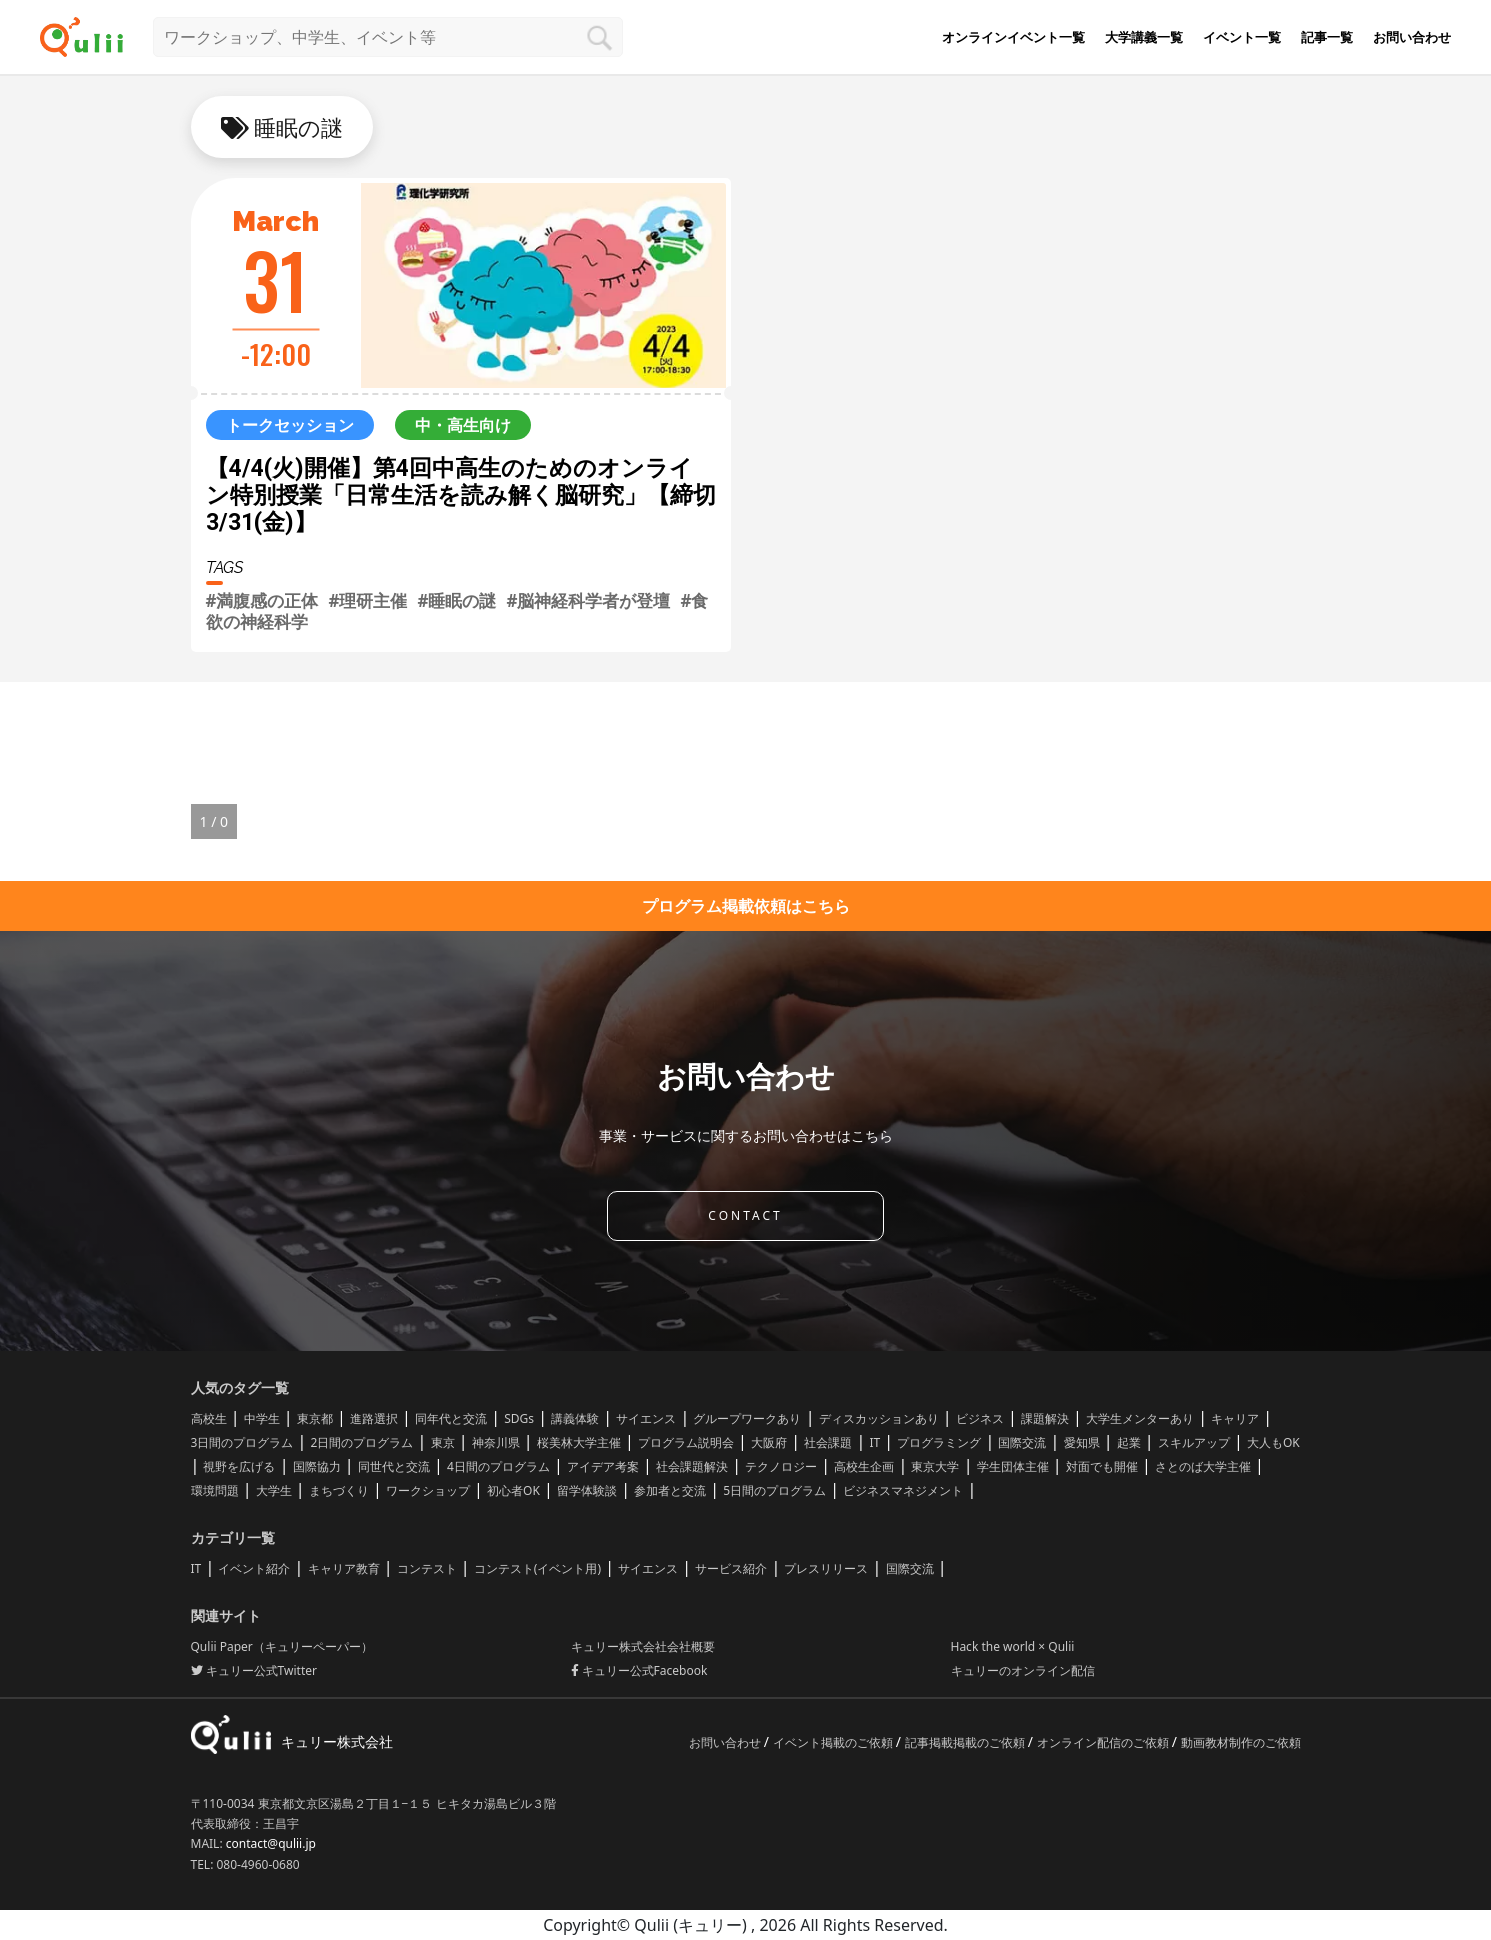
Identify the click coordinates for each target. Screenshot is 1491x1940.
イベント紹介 (254, 1568)
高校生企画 (864, 1466)
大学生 (274, 1490)
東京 (443, 1442)
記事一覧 (1327, 37)
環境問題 (215, 1490)
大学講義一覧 (1144, 37)
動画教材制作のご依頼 (1241, 1742)
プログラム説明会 (686, 1442)
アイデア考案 (603, 1466)
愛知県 (1082, 1442)
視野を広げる (239, 1466)
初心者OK (513, 1490)
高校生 (209, 1418)
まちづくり (339, 1490)
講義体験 (575, 1418)
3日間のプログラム (242, 1442)
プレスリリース (826, 1568)
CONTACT (745, 1215)
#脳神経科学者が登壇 (588, 600)
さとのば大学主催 (1203, 1466)
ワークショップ (428, 1490)
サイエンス (646, 1418)
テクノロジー (781, 1466)
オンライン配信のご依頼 (1104, 1742)
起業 (1129, 1442)
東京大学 (935, 1466)
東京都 (315, 1418)
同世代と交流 (394, 1466)
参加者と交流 (670, 1490)
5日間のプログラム (774, 1490)
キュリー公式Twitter (254, 1670)
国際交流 (1022, 1442)
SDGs (519, 1418)
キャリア (1235, 1418)
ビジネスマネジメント (903, 1490)
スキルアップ (1194, 1442)
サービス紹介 (731, 1568)
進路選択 (374, 1418)
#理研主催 (367, 600)
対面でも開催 (1102, 1466)
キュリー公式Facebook (639, 1670)
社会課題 (828, 1442)
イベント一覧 (1242, 37)
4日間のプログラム (498, 1466)
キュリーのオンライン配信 (1023, 1670)
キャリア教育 (344, 1568)
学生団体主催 (1013, 1466)
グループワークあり (747, 1418)
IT (874, 1442)
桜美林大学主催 (579, 1442)
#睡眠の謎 (456, 600)
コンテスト (427, 1568)
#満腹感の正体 (262, 600)
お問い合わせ (1412, 37)
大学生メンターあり (1140, 1418)
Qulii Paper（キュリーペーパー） (282, 1646)
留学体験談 (587, 1490)
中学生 (262, 1418)
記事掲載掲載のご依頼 (966, 1742)
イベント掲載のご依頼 (834, 1742)
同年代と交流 (451, 1418)
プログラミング (939, 1442)
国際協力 (317, 1466)
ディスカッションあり (879, 1418)
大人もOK (1273, 1442)
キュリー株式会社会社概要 (643, 1646)
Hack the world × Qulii (1013, 1646)
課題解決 (1045, 1418)
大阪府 (769, 1442)
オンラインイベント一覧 (1013, 37)
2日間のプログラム (362, 1442)
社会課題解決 (692, 1466)
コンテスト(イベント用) (537, 1568)
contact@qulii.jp (271, 1843)
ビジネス (980, 1418)
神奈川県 (496, 1442)
